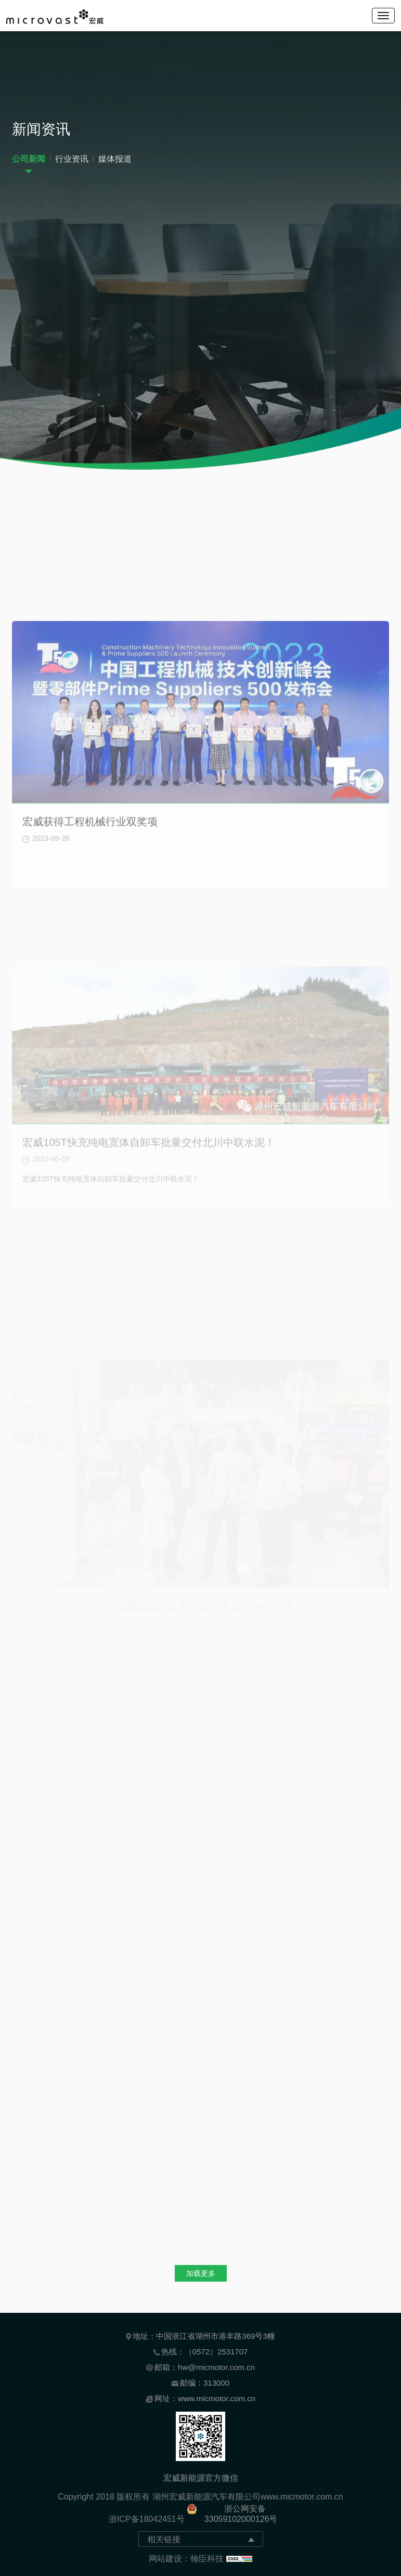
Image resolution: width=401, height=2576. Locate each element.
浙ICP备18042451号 (147, 2519)
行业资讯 (71, 162)
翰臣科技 (207, 2558)
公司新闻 (28, 162)
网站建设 (165, 2558)
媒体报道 (115, 162)
